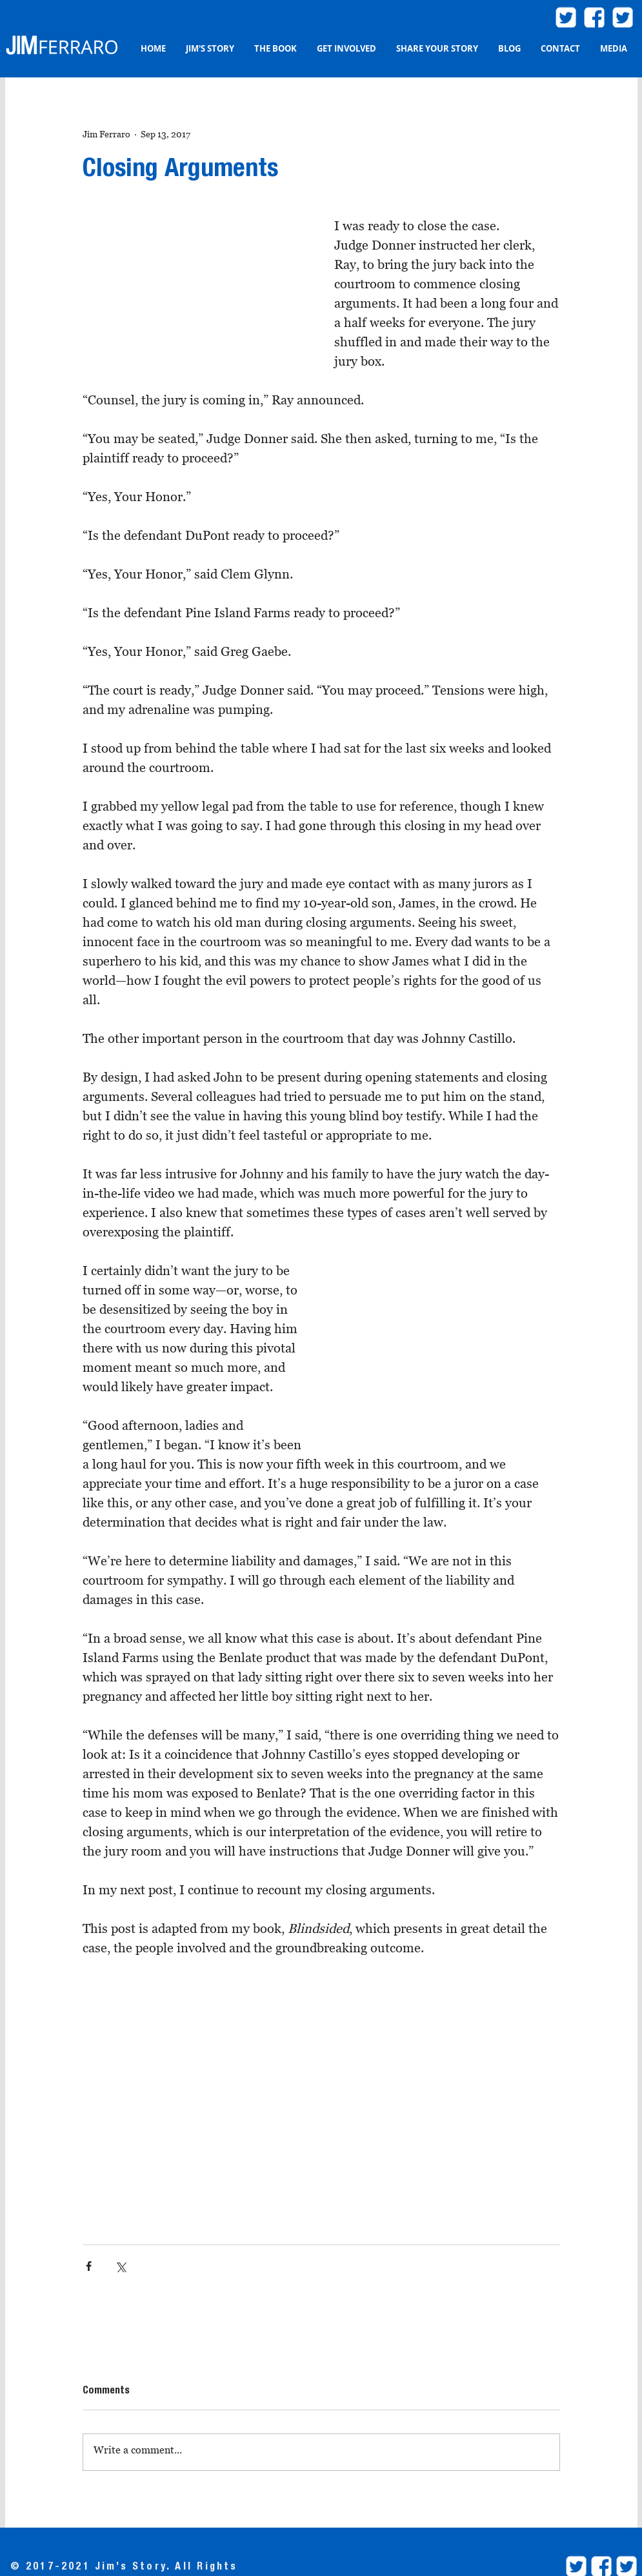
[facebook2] (594, 17)
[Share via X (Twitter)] (120, 2266)
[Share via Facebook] (89, 2266)
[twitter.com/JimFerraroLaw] (566, 17)
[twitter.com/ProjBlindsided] (623, 17)
